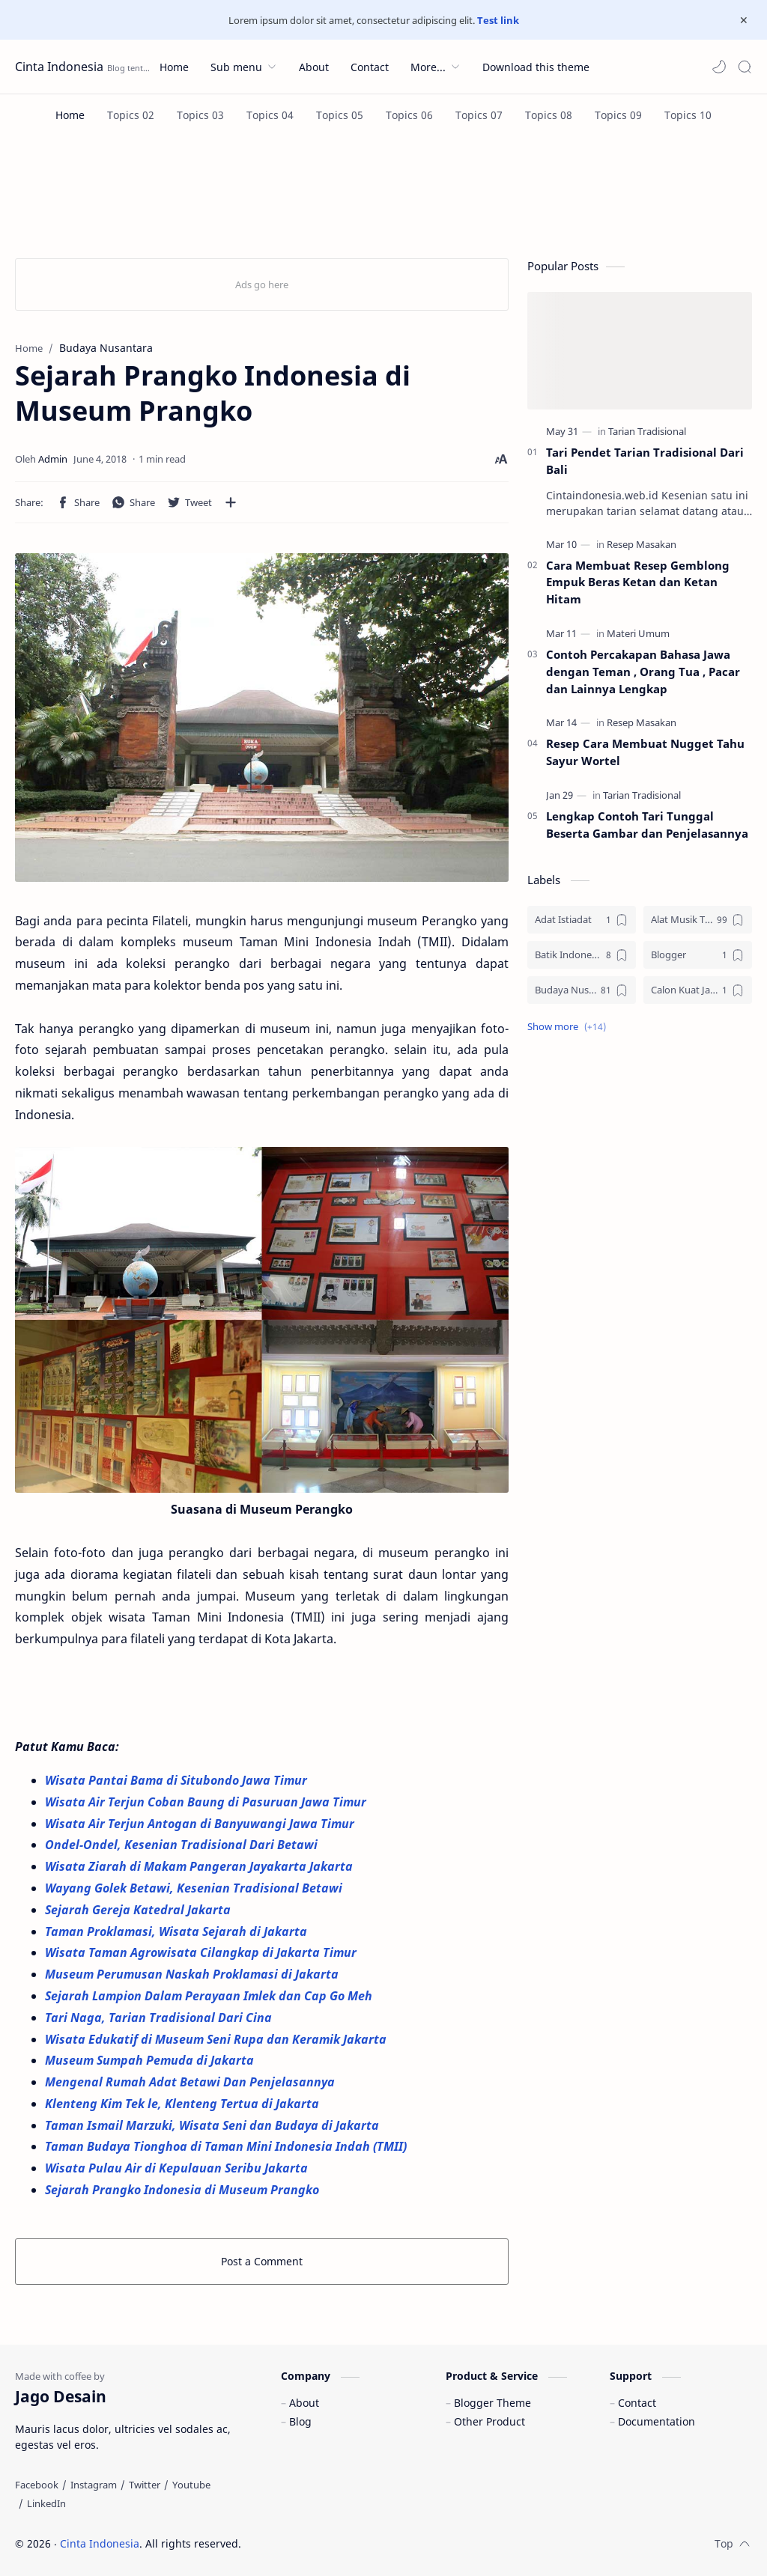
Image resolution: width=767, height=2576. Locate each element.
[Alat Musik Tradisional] (697, 920)
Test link (498, 20)
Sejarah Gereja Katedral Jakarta (139, 1909)
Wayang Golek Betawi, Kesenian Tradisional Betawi (195, 1888)
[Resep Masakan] (641, 544)
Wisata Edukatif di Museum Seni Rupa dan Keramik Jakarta (217, 2039)
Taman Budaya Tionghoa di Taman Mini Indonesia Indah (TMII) (227, 2146)
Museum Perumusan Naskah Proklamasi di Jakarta (193, 1974)
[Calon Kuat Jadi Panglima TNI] (697, 990)
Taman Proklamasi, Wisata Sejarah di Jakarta (177, 1931)
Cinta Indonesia (59, 66)
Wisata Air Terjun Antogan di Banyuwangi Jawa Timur (201, 1823)
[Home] (70, 115)
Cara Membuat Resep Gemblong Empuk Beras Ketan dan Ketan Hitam (638, 582)
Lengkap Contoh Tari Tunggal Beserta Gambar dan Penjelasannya (647, 825)
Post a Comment (262, 2261)
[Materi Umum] (638, 633)
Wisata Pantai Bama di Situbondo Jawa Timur (177, 1780)
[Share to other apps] (231, 502)
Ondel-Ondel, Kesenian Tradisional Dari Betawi (183, 1844)
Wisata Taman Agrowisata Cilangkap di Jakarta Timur (202, 1952)
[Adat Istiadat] (581, 920)
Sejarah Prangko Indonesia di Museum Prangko (182, 2189)
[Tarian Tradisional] (647, 431)
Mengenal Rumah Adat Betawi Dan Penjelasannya (190, 2082)
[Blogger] (697, 955)
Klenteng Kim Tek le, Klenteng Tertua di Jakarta (183, 2103)
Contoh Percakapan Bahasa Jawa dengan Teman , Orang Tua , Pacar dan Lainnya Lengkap (643, 671)
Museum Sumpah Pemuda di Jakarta (151, 2060)
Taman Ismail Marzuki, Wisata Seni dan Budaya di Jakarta (213, 2125)
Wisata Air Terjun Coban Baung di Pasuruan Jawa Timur (207, 1802)
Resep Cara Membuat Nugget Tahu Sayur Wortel (645, 752)
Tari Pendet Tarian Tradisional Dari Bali (645, 461)
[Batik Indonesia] (581, 955)
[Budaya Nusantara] (581, 990)
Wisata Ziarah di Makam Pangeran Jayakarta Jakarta (200, 1866)
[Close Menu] (743, 20)
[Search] (744, 66)
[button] (719, 66)
